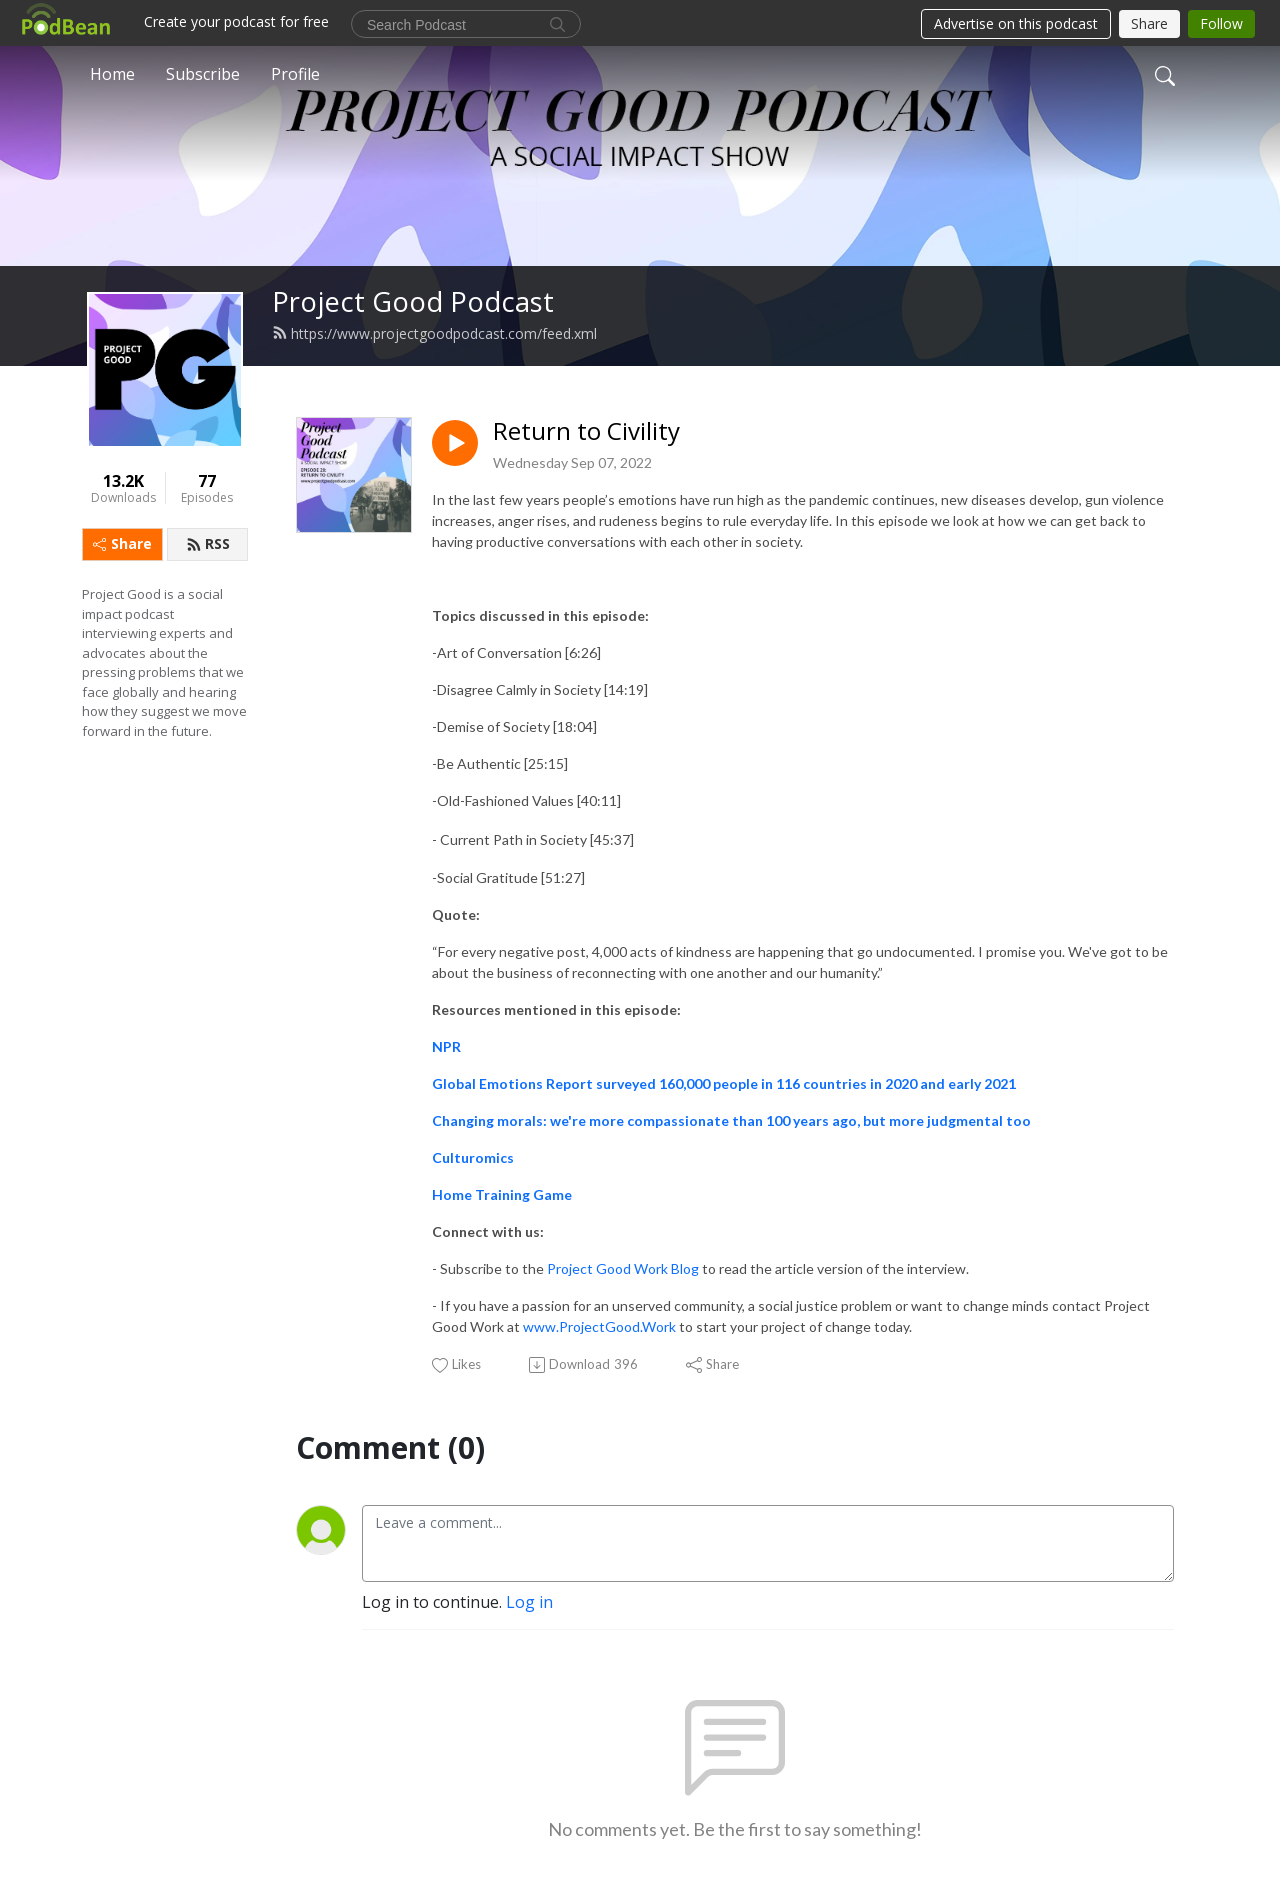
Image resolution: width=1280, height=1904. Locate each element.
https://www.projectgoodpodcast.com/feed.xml (434, 333)
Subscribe (203, 74)
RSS (208, 543)
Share (122, 543)
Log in (529, 1602)
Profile (295, 74)
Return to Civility (586, 431)
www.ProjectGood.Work (599, 1326)
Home (112, 74)
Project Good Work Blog (623, 1268)
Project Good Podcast (413, 301)
